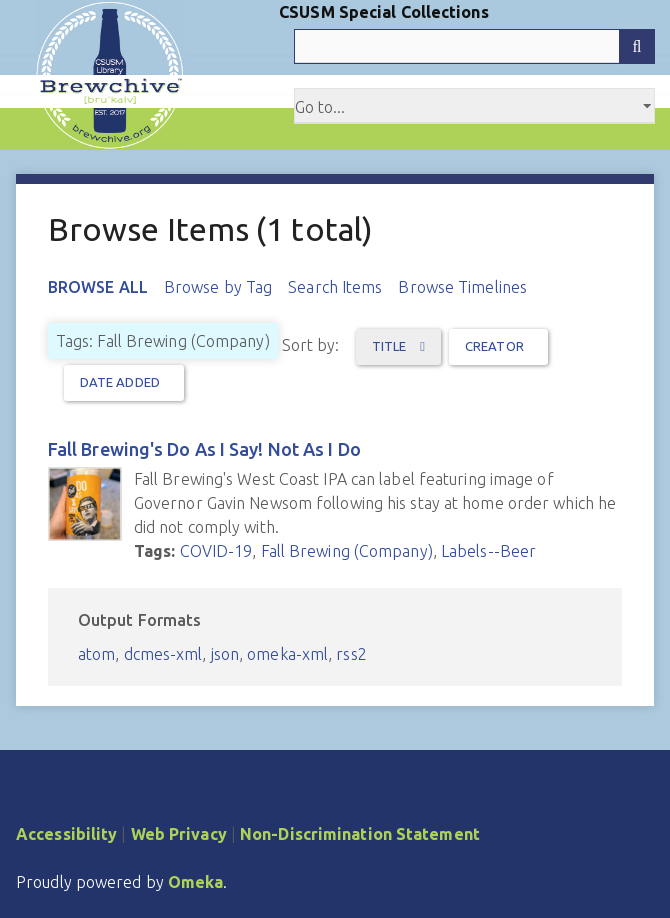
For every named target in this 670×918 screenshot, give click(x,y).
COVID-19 (216, 551)
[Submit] (637, 46)
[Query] (474, 46)
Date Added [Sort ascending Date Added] (120, 382)
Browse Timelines (462, 287)
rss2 (351, 654)
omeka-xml (287, 654)
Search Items (335, 287)
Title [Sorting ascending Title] (391, 346)
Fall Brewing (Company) (347, 551)
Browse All (98, 287)
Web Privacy (179, 834)
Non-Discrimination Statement (360, 834)
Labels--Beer (488, 551)
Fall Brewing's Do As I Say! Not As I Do (204, 449)
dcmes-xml (163, 654)
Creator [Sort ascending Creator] (494, 346)
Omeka (196, 882)
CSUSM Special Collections (384, 12)
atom (96, 654)
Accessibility (66, 834)
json (225, 654)
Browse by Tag (218, 287)
